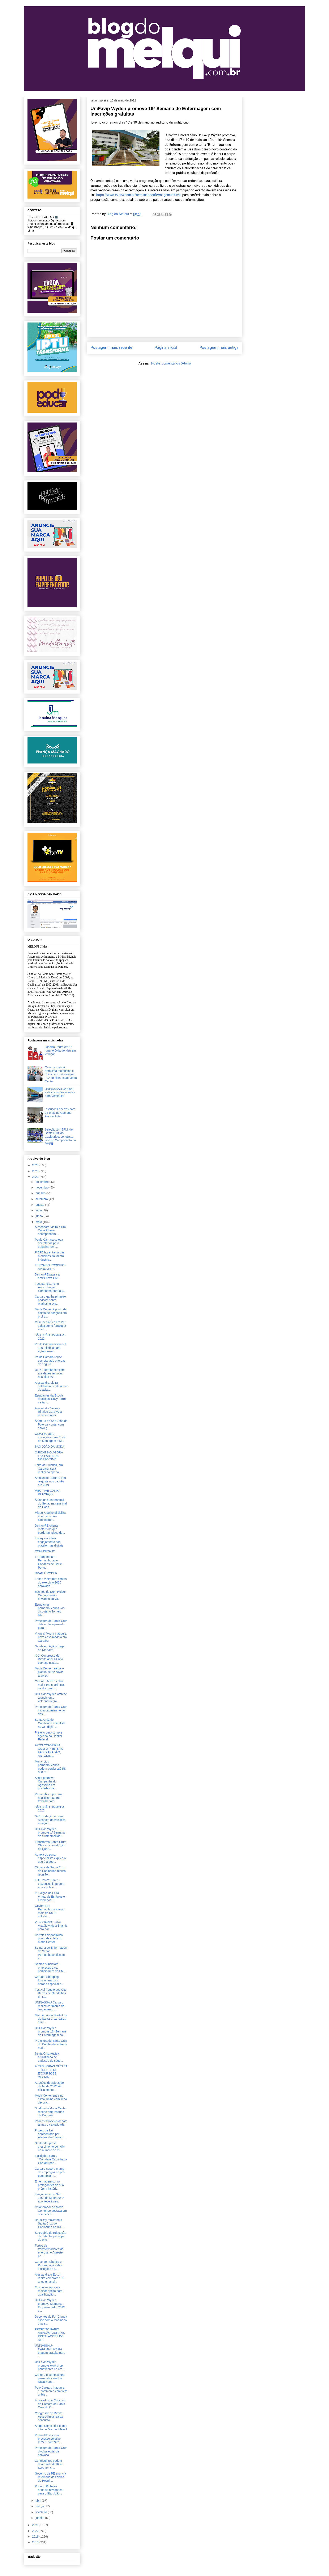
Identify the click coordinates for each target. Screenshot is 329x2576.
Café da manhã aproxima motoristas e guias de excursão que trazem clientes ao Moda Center (61, 1074)
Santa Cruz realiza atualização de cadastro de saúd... (49, 2057)
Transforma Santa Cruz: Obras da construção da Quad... (50, 1845)
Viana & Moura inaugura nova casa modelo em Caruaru (51, 1637)
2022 (35, 1176)
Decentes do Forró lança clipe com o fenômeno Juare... (51, 2320)
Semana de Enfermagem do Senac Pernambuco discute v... (51, 1953)
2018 (35, 2542)
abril (38, 2500)
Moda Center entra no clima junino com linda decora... (51, 2099)
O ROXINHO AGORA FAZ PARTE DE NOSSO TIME (49, 1456)
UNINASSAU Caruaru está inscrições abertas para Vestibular (60, 1092)
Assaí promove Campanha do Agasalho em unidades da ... (46, 1783)
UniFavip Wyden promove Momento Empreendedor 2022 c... (50, 2305)
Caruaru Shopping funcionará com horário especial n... (49, 1980)
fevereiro (41, 2512)
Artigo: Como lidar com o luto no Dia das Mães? (51, 2427)
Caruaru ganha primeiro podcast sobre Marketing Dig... (50, 1300)
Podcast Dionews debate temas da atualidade (51, 2122)
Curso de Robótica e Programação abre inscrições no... (48, 2265)
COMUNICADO (45, 1551)
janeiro (40, 2517)
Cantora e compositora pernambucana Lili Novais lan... (50, 2378)
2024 (35, 1165)
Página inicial (165, 347)
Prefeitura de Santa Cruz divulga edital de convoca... (51, 2451)
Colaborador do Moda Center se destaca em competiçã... (51, 2210)
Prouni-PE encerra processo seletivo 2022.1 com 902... (48, 2439)
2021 (35, 2525)
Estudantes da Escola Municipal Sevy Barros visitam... (51, 1399)
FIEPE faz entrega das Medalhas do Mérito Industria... (49, 1256)
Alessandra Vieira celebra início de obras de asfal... (51, 1386)
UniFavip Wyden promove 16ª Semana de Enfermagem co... (50, 2031)
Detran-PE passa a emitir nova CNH (47, 1276)
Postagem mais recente (111, 347)
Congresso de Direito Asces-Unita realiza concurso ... (49, 2416)
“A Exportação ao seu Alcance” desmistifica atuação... (50, 1820)
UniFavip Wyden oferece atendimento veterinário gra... (51, 1697)
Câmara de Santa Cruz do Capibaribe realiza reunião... (50, 1871)
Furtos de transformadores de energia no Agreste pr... (49, 2251)
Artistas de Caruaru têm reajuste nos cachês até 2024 (50, 1481)
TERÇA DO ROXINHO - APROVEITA (50, 1267)
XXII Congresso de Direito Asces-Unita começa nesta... (49, 1659)
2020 (35, 2531)
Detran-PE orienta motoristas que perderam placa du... (50, 1529)
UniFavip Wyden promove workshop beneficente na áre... (50, 2365)
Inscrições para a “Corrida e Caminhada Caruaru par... (51, 2159)
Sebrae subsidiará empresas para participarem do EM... (50, 1967)
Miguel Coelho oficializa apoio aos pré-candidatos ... (50, 1516)
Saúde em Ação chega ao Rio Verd (49, 1648)
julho (38, 1210)
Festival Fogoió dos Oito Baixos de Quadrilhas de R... (51, 1993)
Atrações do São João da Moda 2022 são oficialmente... (49, 2086)
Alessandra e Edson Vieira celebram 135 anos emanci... (49, 2278)
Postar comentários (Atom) (171, 363)
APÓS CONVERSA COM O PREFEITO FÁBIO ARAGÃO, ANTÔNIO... (49, 1750)
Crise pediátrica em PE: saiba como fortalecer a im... (50, 1325)
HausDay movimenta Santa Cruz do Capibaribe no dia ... (49, 2223)
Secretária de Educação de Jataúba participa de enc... (50, 2236)
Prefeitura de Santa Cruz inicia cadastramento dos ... (51, 1710)
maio (39, 1222)
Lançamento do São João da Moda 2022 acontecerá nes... (49, 2198)
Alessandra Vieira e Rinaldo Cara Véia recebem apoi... (48, 1412)
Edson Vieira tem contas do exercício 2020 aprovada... (51, 1582)
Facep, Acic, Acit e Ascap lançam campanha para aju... (50, 1287)
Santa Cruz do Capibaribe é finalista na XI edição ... (50, 1723)
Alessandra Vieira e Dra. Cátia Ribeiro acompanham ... (51, 1230)
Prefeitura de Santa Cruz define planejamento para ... (51, 1624)
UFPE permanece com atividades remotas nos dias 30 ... (50, 1373)
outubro (40, 1193)
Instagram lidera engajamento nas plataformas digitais (49, 1542)
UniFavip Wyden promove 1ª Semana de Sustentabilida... (50, 1832)
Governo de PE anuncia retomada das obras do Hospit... (50, 2477)
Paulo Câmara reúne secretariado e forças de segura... (50, 1360)
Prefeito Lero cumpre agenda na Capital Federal (48, 1736)
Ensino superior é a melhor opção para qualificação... (49, 2291)
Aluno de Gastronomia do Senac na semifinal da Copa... (51, 1503)
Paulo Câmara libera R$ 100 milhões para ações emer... (50, 1348)
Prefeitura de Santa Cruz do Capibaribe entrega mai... (51, 2044)
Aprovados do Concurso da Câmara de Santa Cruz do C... (50, 2404)
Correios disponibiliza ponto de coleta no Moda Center (49, 1938)
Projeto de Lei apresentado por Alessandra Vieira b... (50, 2134)
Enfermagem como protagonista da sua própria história (49, 2185)
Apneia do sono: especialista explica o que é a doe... (50, 1858)
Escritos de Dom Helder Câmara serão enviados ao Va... (50, 1595)
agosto (40, 1204)
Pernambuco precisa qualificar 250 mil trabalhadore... (48, 1798)
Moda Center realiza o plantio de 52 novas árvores (49, 1672)
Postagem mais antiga (219, 347)
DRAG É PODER (46, 1573)
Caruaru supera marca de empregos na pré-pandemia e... (50, 2172)
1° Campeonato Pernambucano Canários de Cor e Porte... (48, 1562)
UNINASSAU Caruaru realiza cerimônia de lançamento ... (49, 2006)
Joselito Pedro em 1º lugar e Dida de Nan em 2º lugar (60, 1050)
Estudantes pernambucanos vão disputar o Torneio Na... (50, 1610)
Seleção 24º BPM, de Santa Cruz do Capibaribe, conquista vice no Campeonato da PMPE (60, 1136)
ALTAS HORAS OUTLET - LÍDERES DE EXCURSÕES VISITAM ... (51, 2071)
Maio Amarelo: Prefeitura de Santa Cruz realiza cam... (51, 2019)
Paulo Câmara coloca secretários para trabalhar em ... (49, 1243)
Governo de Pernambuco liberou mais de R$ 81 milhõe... (49, 1911)
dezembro (42, 1181)
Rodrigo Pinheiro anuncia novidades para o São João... (49, 2490)
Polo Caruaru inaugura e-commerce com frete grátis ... (51, 2391)
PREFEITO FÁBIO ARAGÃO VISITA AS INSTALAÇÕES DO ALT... (50, 2335)
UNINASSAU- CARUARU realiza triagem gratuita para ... (50, 2351)
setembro (41, 1199)
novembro (42, 1187)
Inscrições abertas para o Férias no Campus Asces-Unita (60, 1112)
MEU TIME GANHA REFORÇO (47, 1492)
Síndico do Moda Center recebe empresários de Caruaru (51, 2112)
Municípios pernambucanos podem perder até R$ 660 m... (50, 1767)
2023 (35, 1171)
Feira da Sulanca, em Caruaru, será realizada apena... (49, 1468)
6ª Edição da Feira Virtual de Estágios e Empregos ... (50, 1896)
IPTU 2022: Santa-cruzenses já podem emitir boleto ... (49, 1883)
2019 (35, 2536)
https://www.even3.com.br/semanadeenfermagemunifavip (138, 195)
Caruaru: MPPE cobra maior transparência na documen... (49, 1685)
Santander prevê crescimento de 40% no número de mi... (50, 2147)
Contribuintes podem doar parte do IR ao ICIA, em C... (49, 2464)
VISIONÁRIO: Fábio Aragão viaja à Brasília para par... (51, 1925)
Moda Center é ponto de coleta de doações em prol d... (51, 1313)
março (39, 2506)
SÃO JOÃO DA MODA (49, 1446)
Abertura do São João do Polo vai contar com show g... (51, 1424)
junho (39, 1216)
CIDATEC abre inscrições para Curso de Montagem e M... (50, 1437)
